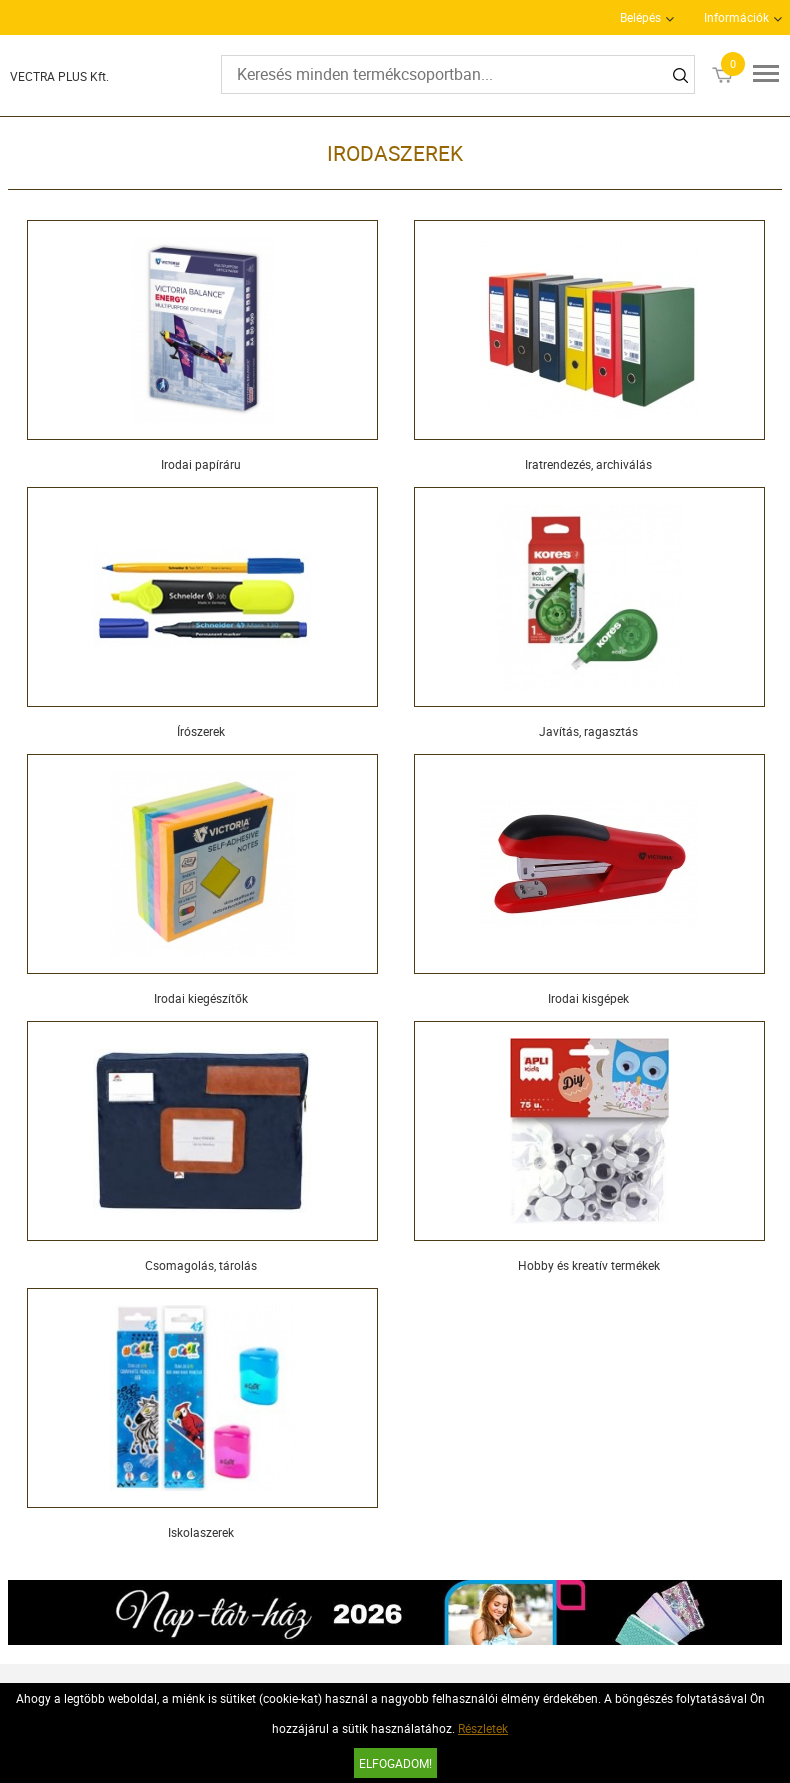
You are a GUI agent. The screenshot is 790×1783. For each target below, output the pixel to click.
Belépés (640, 17)
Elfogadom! (395, 1763)
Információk (736, 17)
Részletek (483, 1728)
